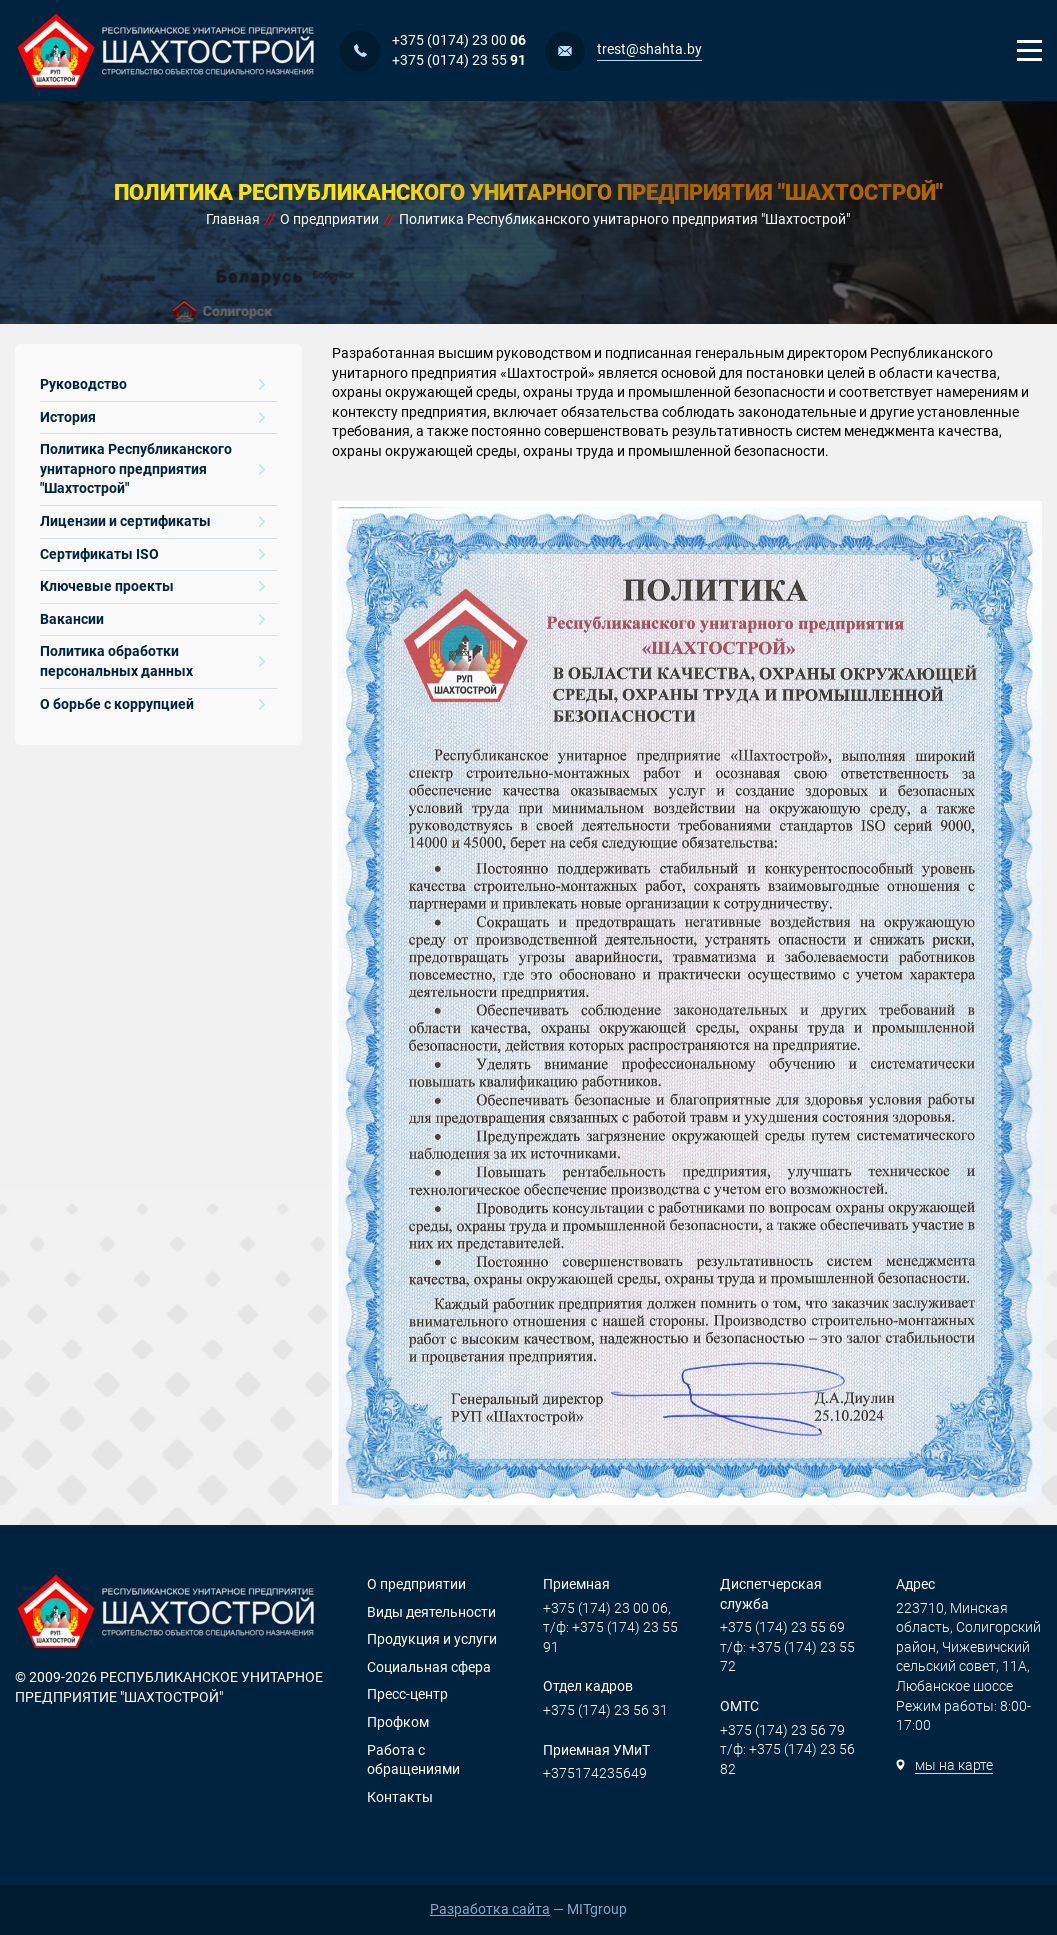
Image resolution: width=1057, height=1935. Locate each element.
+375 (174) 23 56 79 (782, 1730)
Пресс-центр (407, 1694)
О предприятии (416, 1584)
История (152, 417)
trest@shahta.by (649, 49)
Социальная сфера (429, 1667)
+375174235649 (595, 1773)
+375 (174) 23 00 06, (607, 1608)
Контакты (400, 1797)
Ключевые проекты (152, 586)
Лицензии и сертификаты (152, 521)
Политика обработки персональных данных (152, 661)
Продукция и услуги (432, 1639)
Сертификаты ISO (152, 554)
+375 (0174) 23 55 (459, 60)
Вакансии (152, 619)
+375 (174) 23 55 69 (782, 1627)
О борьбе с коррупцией (152, 704)
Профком (398, 1722)
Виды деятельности (431, 1612)
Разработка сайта (490, 1909)
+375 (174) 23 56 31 (605, 1710)
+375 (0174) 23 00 (459, 40)
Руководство (152, 384)
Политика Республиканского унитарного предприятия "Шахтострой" (152, 468)
